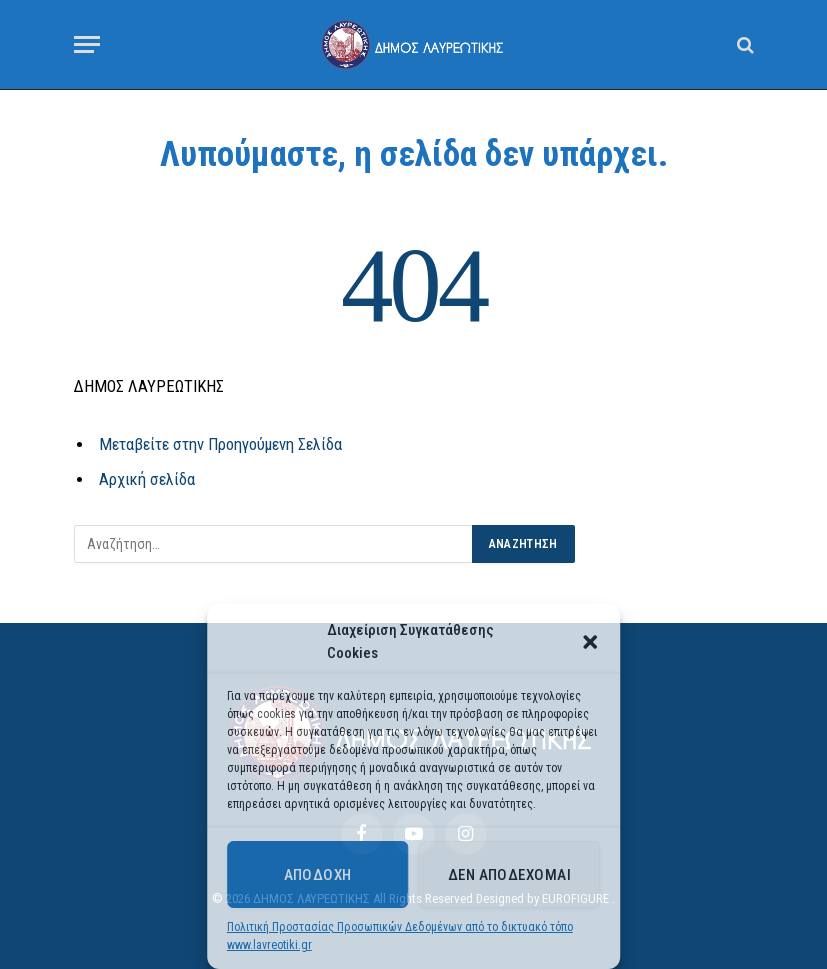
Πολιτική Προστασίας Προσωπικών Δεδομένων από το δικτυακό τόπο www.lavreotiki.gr (400, 936)
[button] (590, 642)
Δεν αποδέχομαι (509, 875)
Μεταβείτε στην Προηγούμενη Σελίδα (220, 444)
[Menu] (87, 44)
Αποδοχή (318, 875)
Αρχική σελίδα (147, 479)
